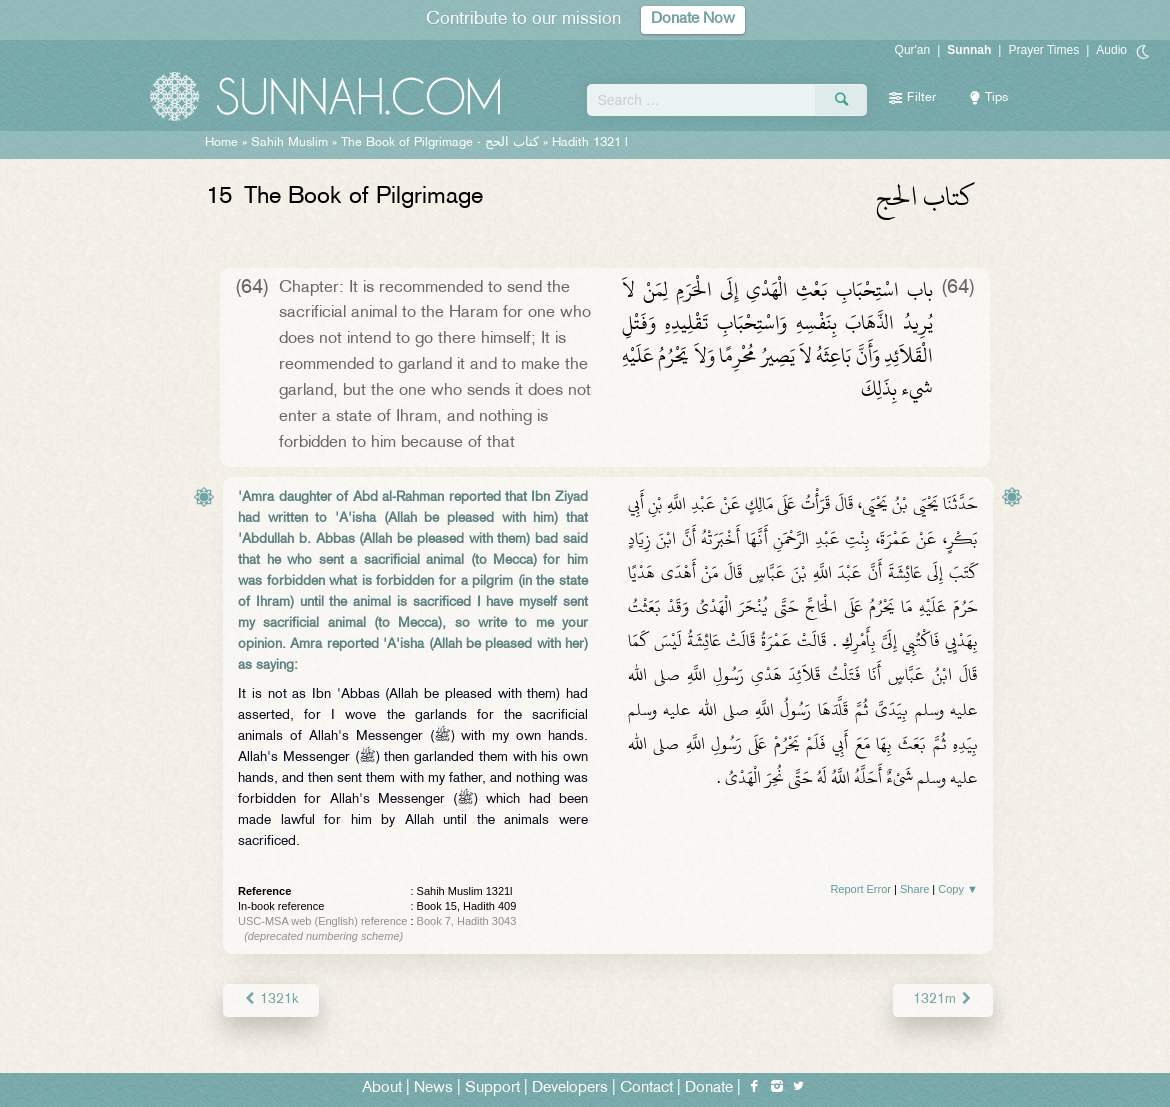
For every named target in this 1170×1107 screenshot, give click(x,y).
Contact (646, 1088)
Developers (570, 1088)
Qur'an (913, 50)
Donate (709, 1088)
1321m (943, 999)
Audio (1111, 50)
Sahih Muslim (289, 143)
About (382, 1088)
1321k (271, 999)
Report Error (860, 889)
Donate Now (693, 19)
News (433, 1088)
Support (492, 1088)
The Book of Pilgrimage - (440, 143)
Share (914, 889)
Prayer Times (1043, 50)
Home (221, 143)
